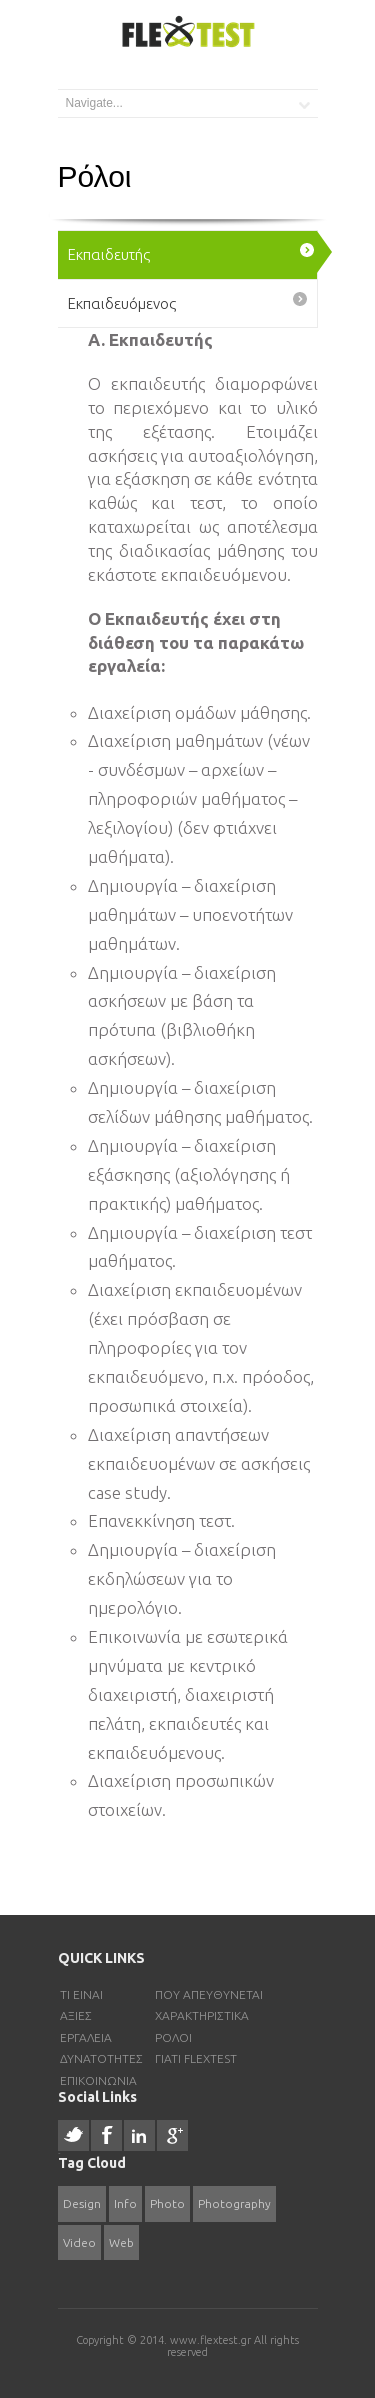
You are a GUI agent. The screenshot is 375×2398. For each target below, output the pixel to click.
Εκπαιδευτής (109, 254)
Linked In (139, 2135)
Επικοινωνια (98, 2080)
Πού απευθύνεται (209, 1994)
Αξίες (76, 2015)
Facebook (106, 2135)
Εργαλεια (86, 2037)
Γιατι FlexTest (196, 2058)
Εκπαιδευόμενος (122, 303)
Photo (167, 2203)
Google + (172, 2135)
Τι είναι (81, 1994)
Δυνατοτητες (101, 2058)
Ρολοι (173, 2037)
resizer (59, 2153)
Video (79, 2242)
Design (82, 2203)
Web (121, 2242)
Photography (234, 2203)
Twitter (73, 2135)
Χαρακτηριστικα (202, 2015)
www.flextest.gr (212, 2340)
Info (125, 2203)
